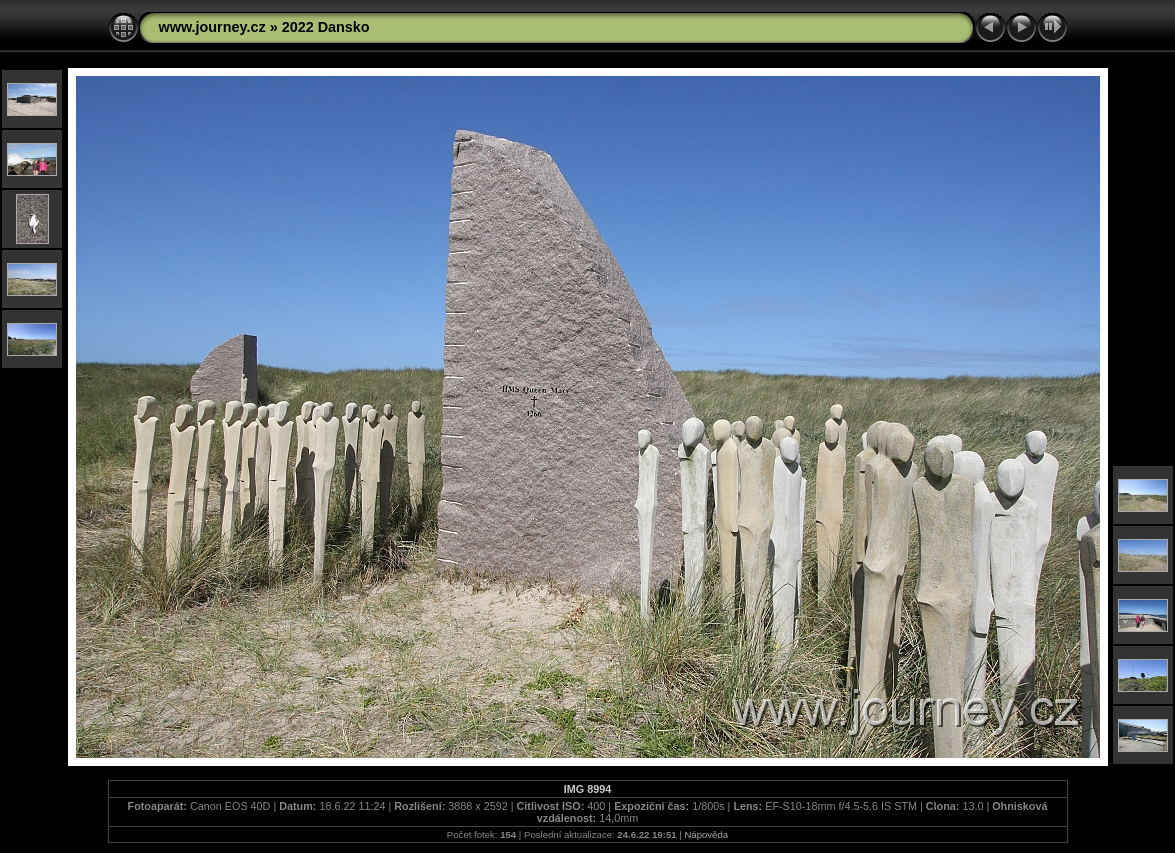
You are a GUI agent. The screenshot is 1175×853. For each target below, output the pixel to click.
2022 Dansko (326, 27)
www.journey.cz (212, 27)
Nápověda (706, 834)
